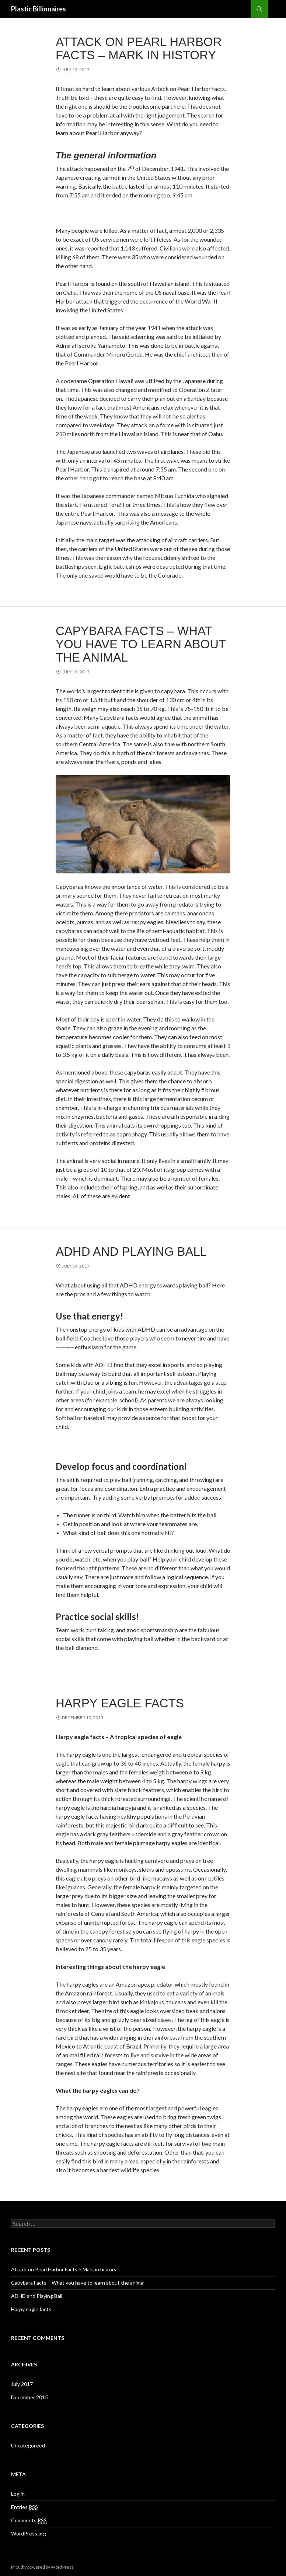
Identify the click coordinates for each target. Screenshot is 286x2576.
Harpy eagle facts (120, 1703)
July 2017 (22, 2384)
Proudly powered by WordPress (42, 2567)
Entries (24, 2507)
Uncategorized (28, 2445)
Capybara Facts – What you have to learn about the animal (141, 644)
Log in (18, 2494)
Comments (29, 2520)
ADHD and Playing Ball (131, 1251)
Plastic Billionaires (38, 9)
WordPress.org (28, 2533)
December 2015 (29, 2397)
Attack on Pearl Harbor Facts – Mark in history (139, 48)
